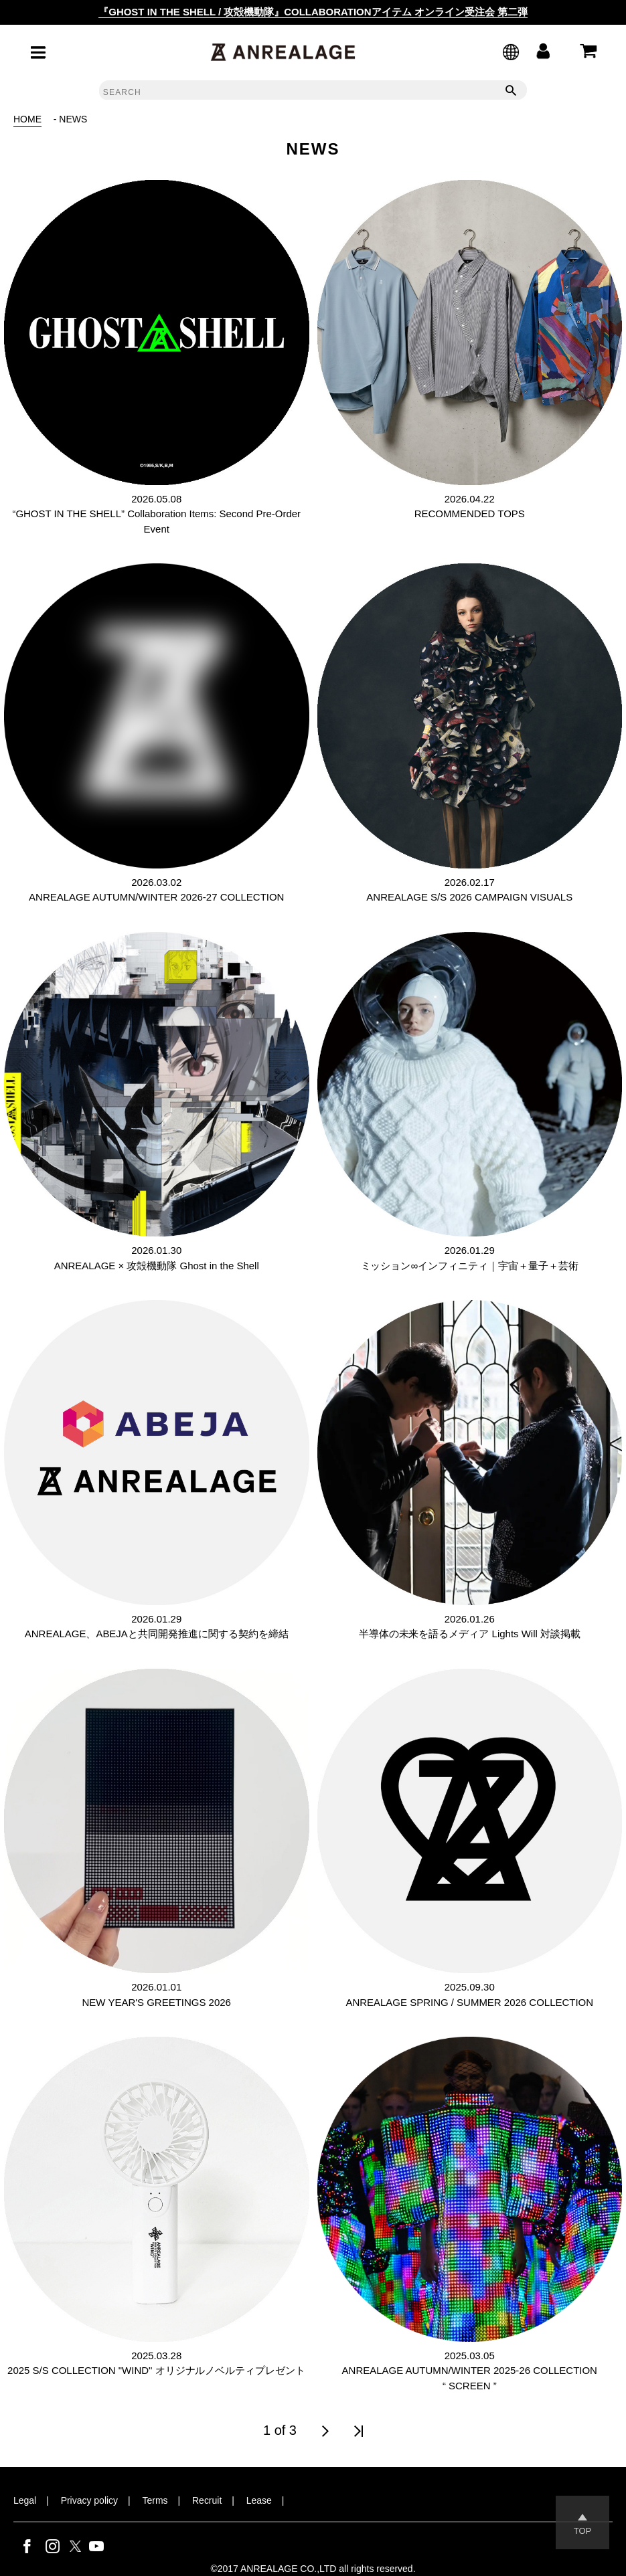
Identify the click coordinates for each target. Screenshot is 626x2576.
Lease (259, 2500)
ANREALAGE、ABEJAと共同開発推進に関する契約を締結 (157, 1633)
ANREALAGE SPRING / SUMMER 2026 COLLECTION (469, 2002)
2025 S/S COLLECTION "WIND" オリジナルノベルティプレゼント (156, 2370)
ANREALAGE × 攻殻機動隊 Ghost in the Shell (156, 1265)
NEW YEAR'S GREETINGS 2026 (156, 2002)
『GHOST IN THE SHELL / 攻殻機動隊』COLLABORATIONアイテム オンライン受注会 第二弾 (313, 11)
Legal (24, 2500)
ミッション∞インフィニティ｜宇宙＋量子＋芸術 (469, 1265)
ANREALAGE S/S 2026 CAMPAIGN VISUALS (469, 897)
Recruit (207, 2500)
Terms (155, 2500)
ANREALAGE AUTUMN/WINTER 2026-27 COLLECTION (156, 897)
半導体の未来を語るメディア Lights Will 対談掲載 (469, 1633)
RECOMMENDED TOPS (469, 513)
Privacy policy (89, 2500)
